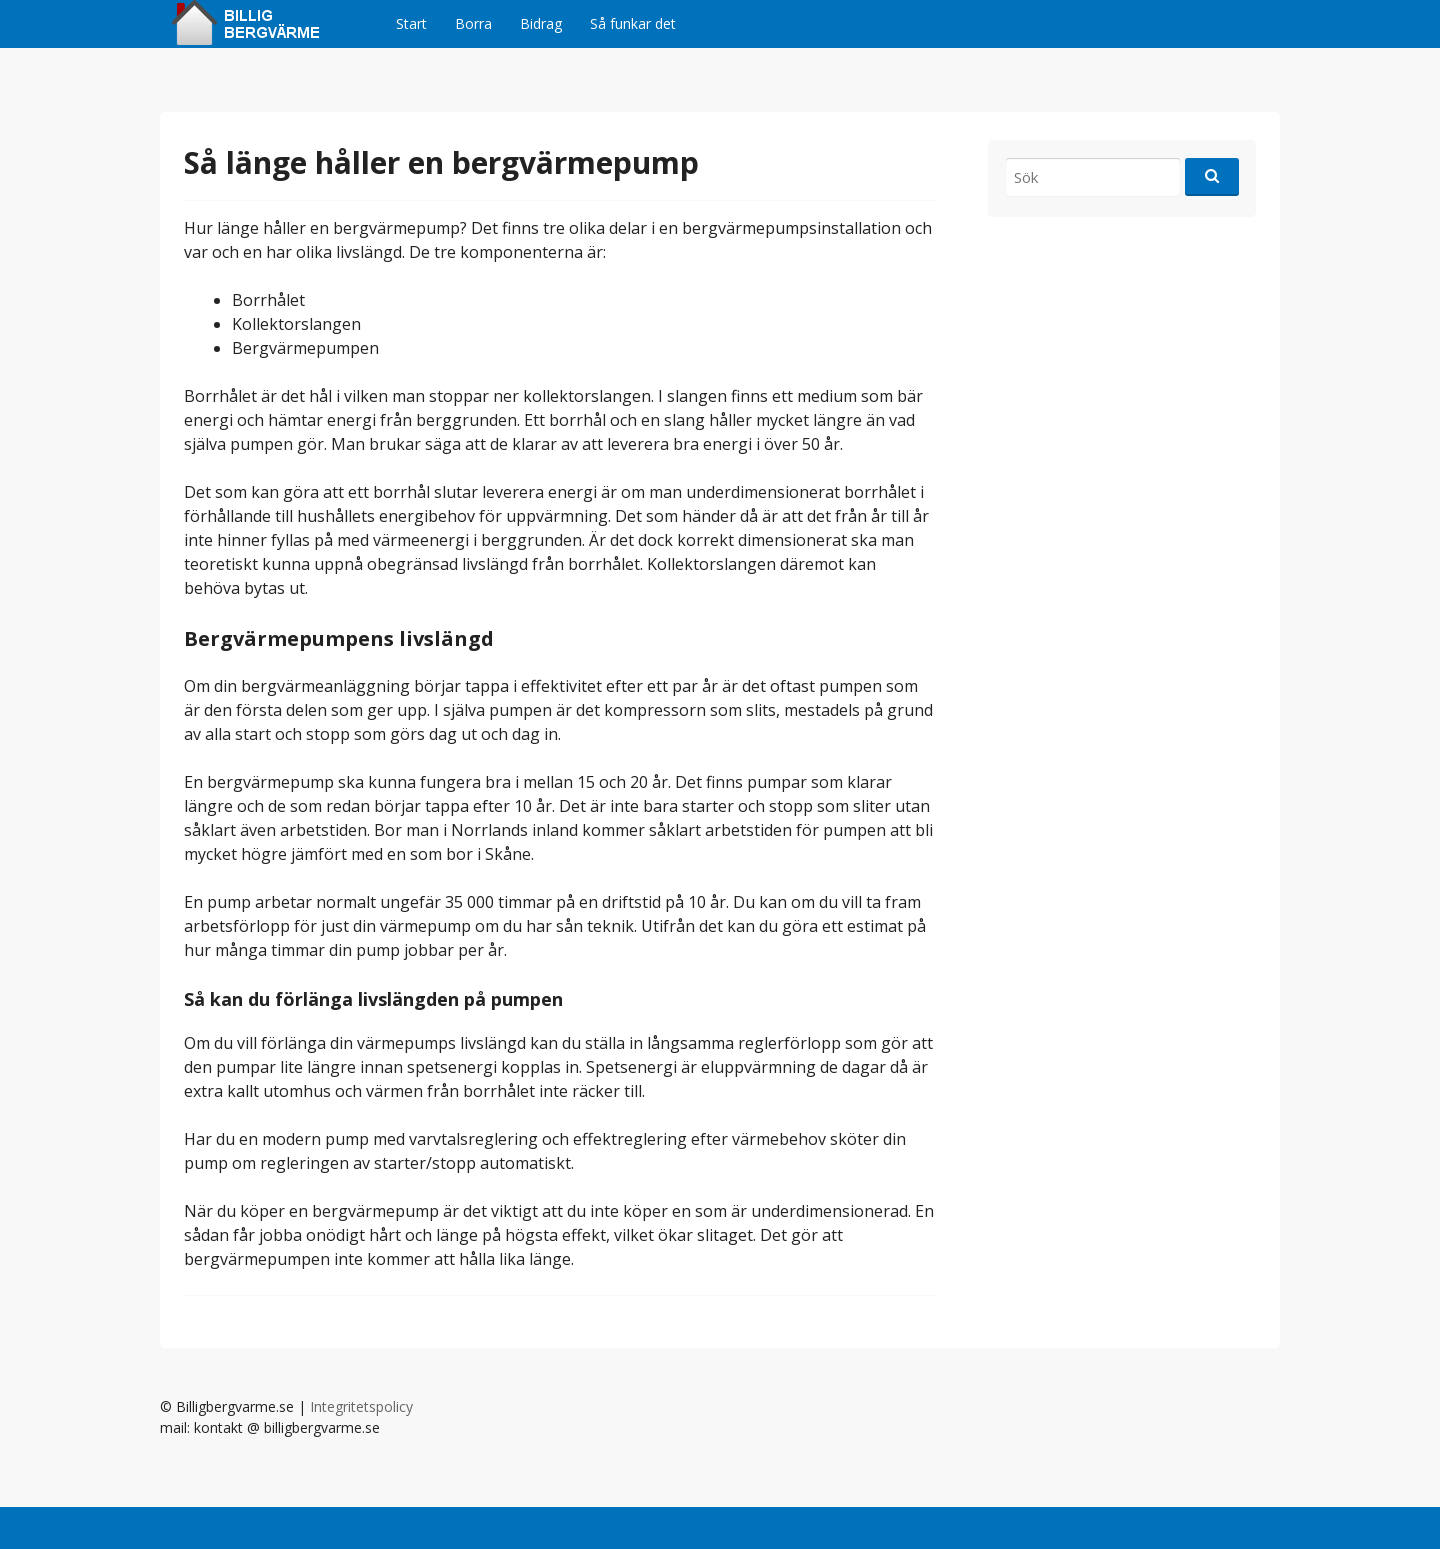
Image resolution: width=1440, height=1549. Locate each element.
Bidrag (541, 23)
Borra (473, 23)
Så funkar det (633, 23)
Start (411, 23)
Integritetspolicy (361, 1406)
